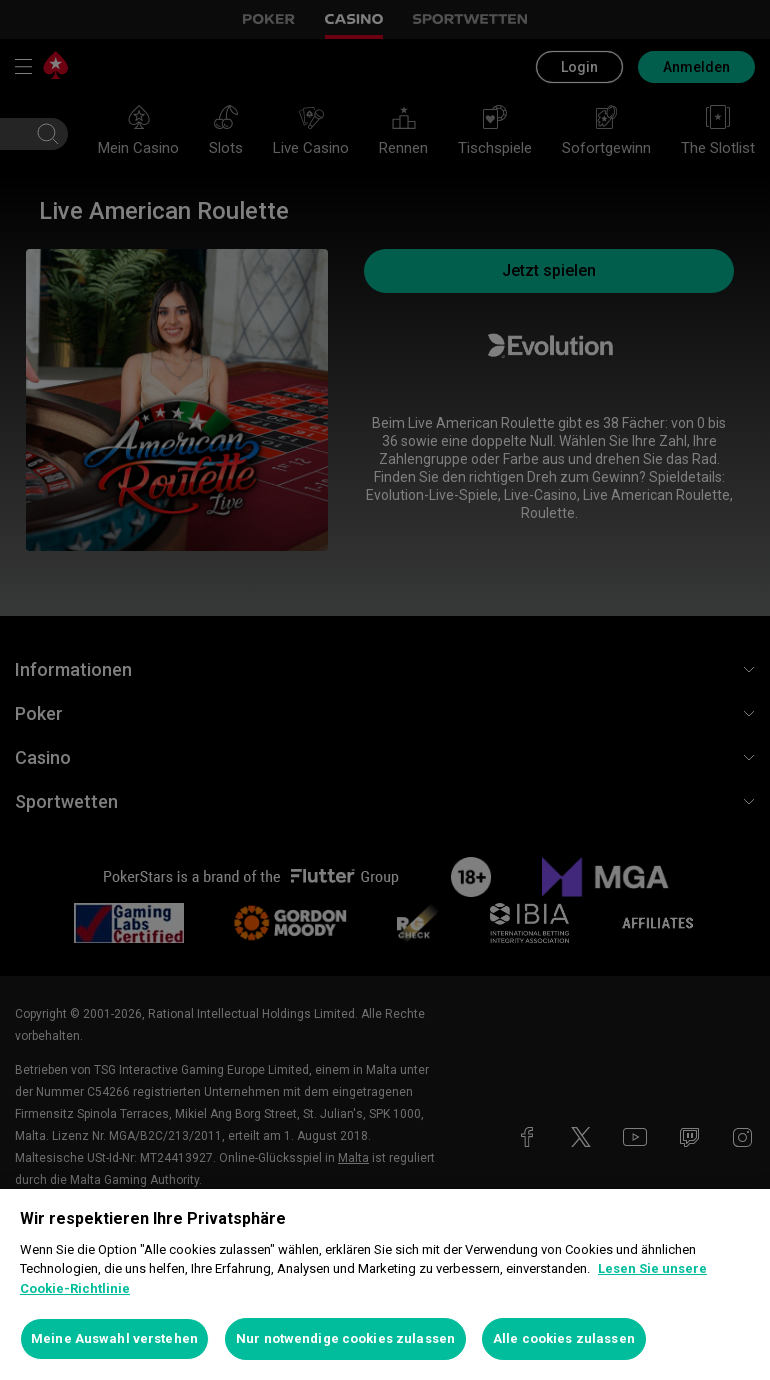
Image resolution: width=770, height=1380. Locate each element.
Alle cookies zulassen (564, 1338)
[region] (385, 1284)
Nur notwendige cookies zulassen (345, 1338)
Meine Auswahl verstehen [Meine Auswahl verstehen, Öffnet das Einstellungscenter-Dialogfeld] (114, 1338)
